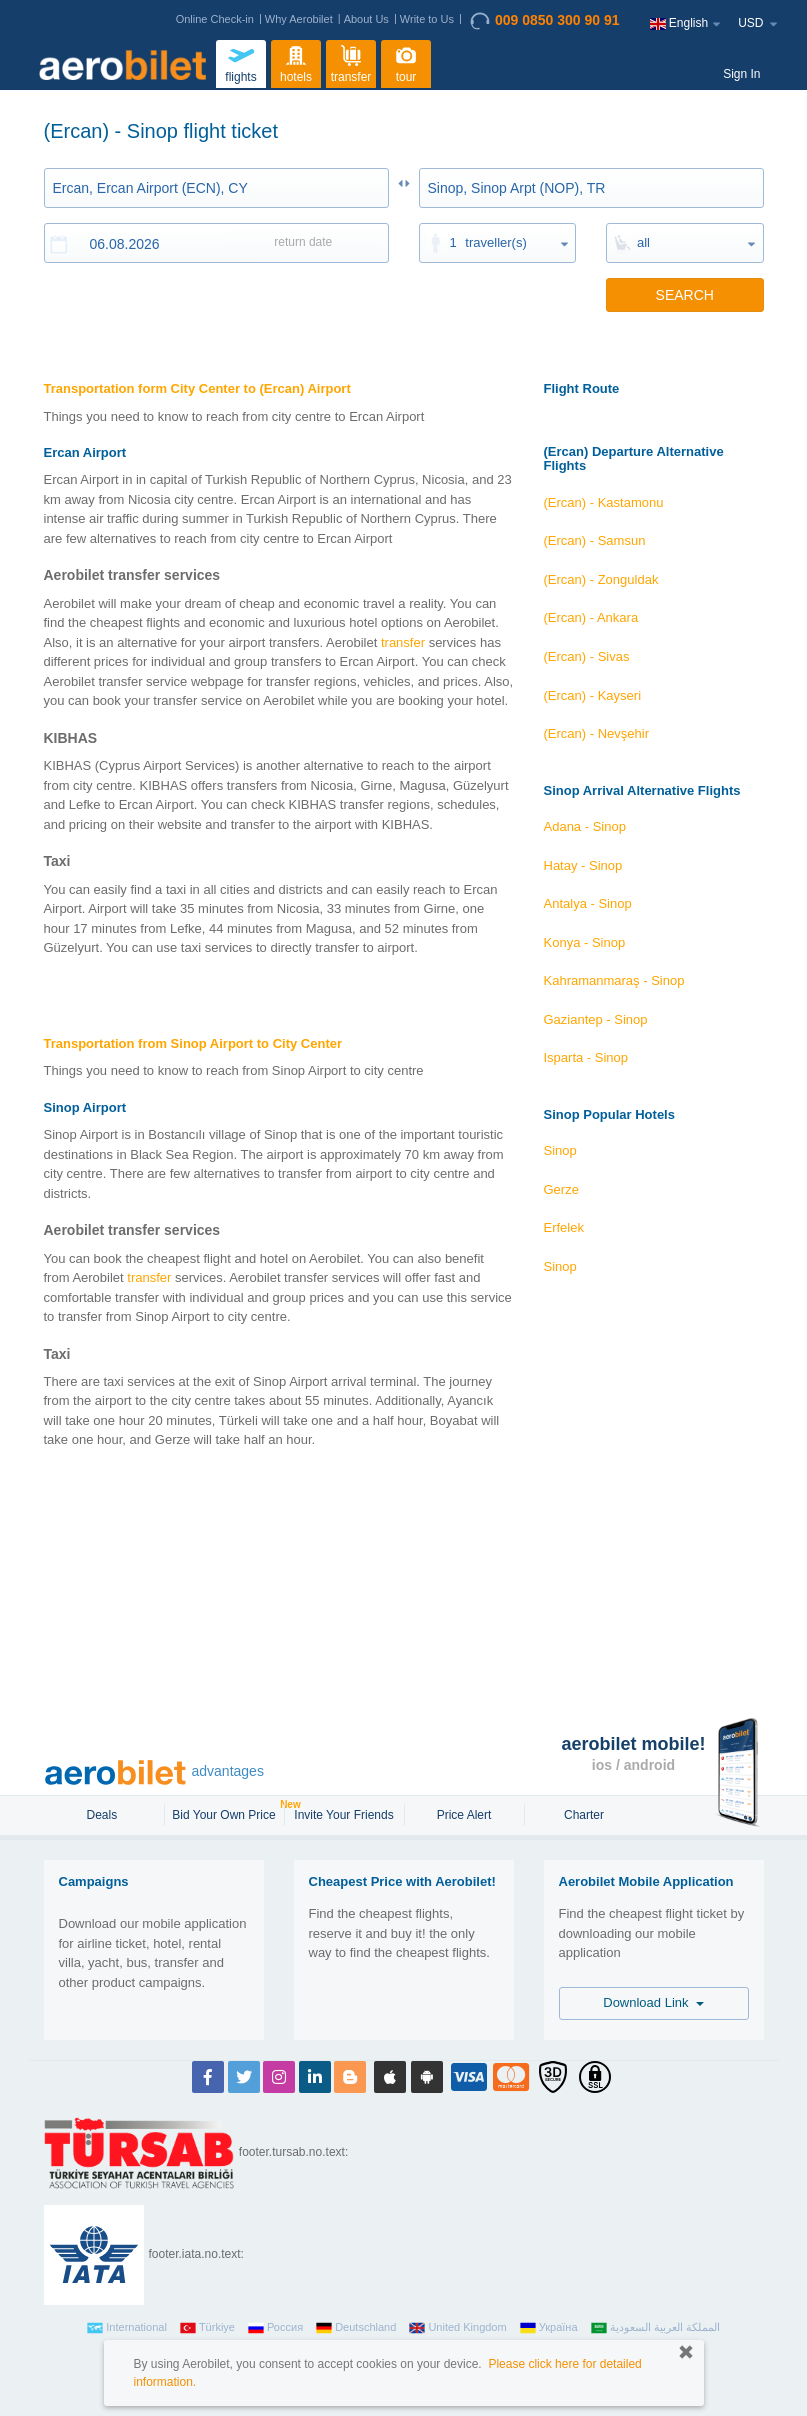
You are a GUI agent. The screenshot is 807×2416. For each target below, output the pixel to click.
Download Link (653, 2002)
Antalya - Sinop (588, 903)
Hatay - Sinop (583, 865)
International (127, 2328)
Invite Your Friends (343, 1815)
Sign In (741, 74)
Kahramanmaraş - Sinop (614, 980)
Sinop (560, 1150)
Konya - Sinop (585, 942)
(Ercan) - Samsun (595, 540)
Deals (103, 1815)
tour (406, 62)
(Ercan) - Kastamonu (604, 502)
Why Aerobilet (299, 19)
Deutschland (356, 2328)
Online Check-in (215, 19)
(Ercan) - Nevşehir (596, 733)
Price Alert (464, 1815)
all (643, 242)
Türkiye (207, 2328)
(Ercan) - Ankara (591, 617)
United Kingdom (457, 2328)
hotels (296, 62)
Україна (549, 2328)
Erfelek (564, 1227)
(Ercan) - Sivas (587, 656)
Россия (275, 2328)
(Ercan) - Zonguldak (601, 579)
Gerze (561, 1189)
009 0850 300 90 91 (545, 21)
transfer (351, 62)
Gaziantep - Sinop (596, 1019)
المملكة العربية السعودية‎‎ (655, 2328)
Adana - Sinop (585, 826)
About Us (366, 19)
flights (241, 62)
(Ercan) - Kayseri (593, 695)
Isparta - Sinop (586, 1057)
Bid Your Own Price (226, 1813)
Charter (584, 1815)
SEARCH (685, 295)
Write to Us (427, 19)
